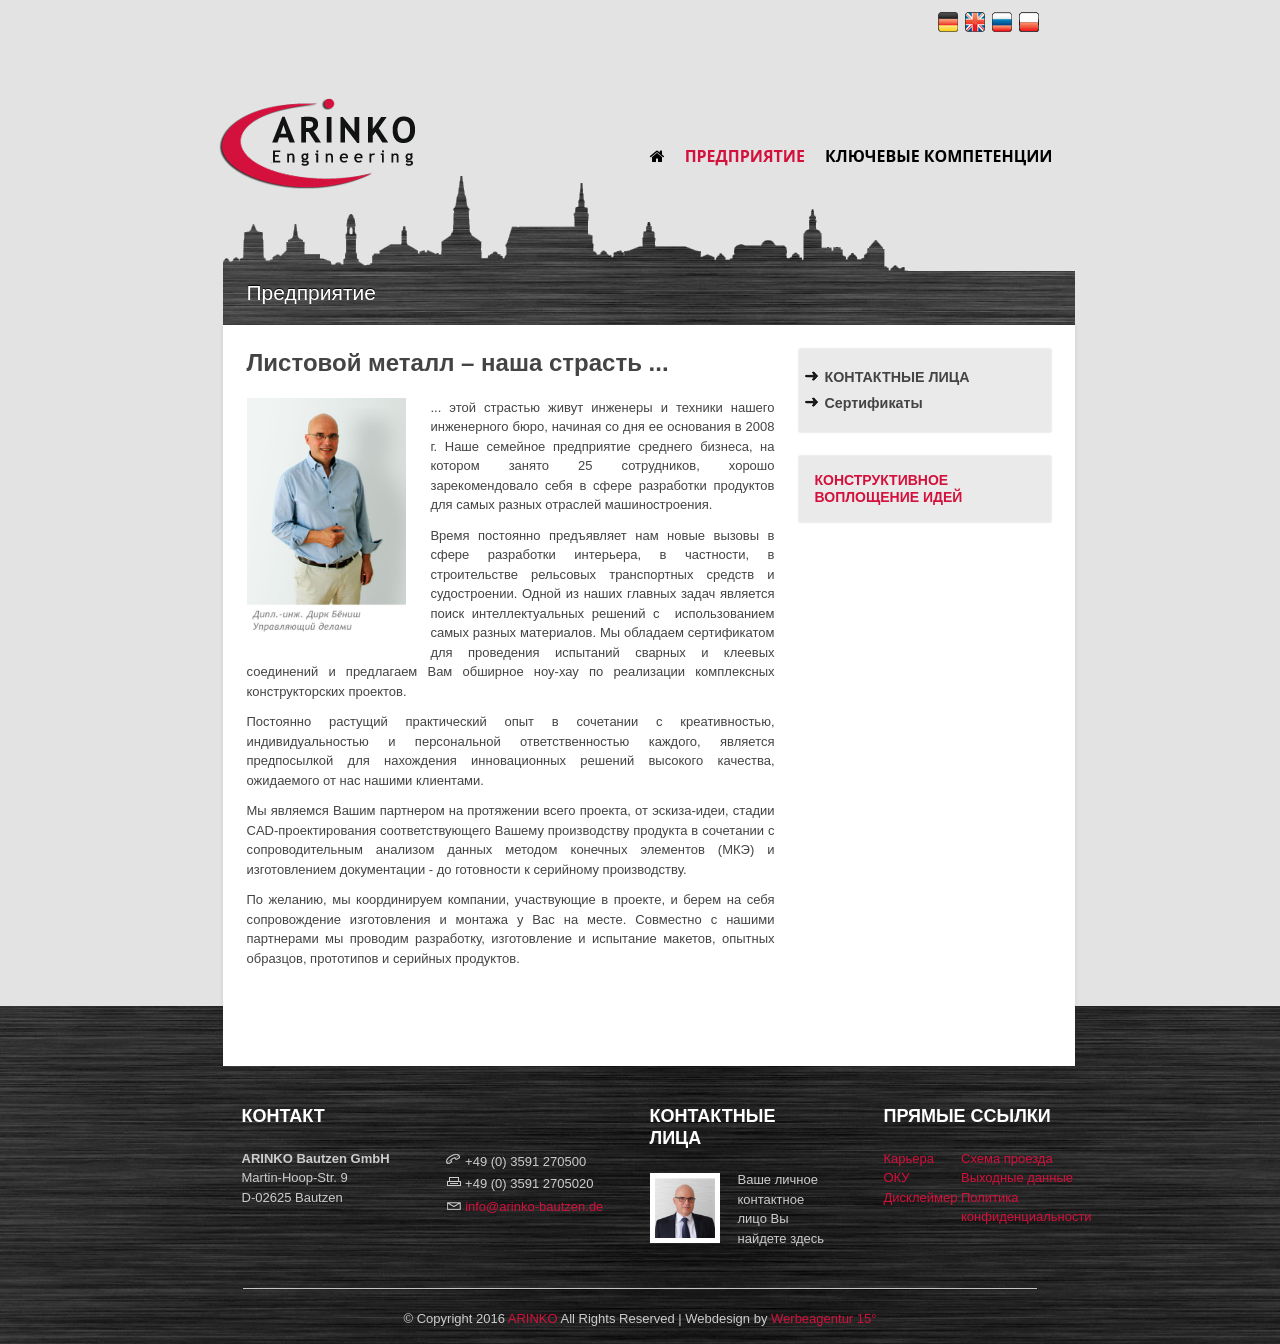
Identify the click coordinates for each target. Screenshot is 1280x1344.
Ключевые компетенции (939, 156)
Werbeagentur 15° (823, 1318)
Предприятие (745, 156)
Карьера (909, 1158)
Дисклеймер (921, 1197)
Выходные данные (1017, 1177)
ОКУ (897, 1177)
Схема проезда (1007, 1158)
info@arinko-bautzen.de (534, 1206)
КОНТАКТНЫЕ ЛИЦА (897, 377)
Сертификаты (874, 403)
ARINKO (533, 1318)
